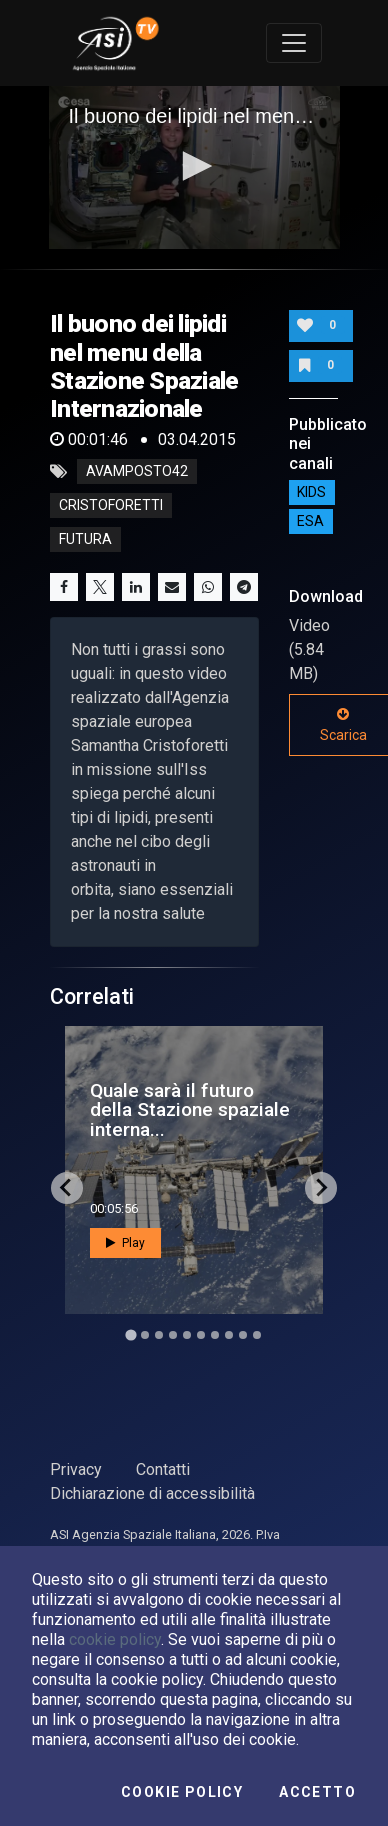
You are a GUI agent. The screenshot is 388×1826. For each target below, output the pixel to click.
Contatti (163, 1469)
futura (85, 540)
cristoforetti (111, 506)
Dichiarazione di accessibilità (152, 1493)
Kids (311, 493)
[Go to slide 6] (201, 1335)
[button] (194, 166)
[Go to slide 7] (215, 1335)
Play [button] (125, 1243)
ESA (310, 522)
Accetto (317, 1792)
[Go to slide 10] (257, 1335)
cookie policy (115, 1639)
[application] (194, 168)
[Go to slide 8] (229, 1335)
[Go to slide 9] (243, 1335)
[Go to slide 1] (130, 1334)
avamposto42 (137, 472)
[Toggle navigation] (294, 43)
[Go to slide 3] (159, 1335)
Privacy (76, 1469)
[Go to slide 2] (145, 1335)
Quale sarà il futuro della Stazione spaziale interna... (190, 1109)
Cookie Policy (182, 1792)
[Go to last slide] (67, 1188)
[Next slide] (321, 1188)
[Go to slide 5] (187, 1335)
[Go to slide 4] (173, 1335)
